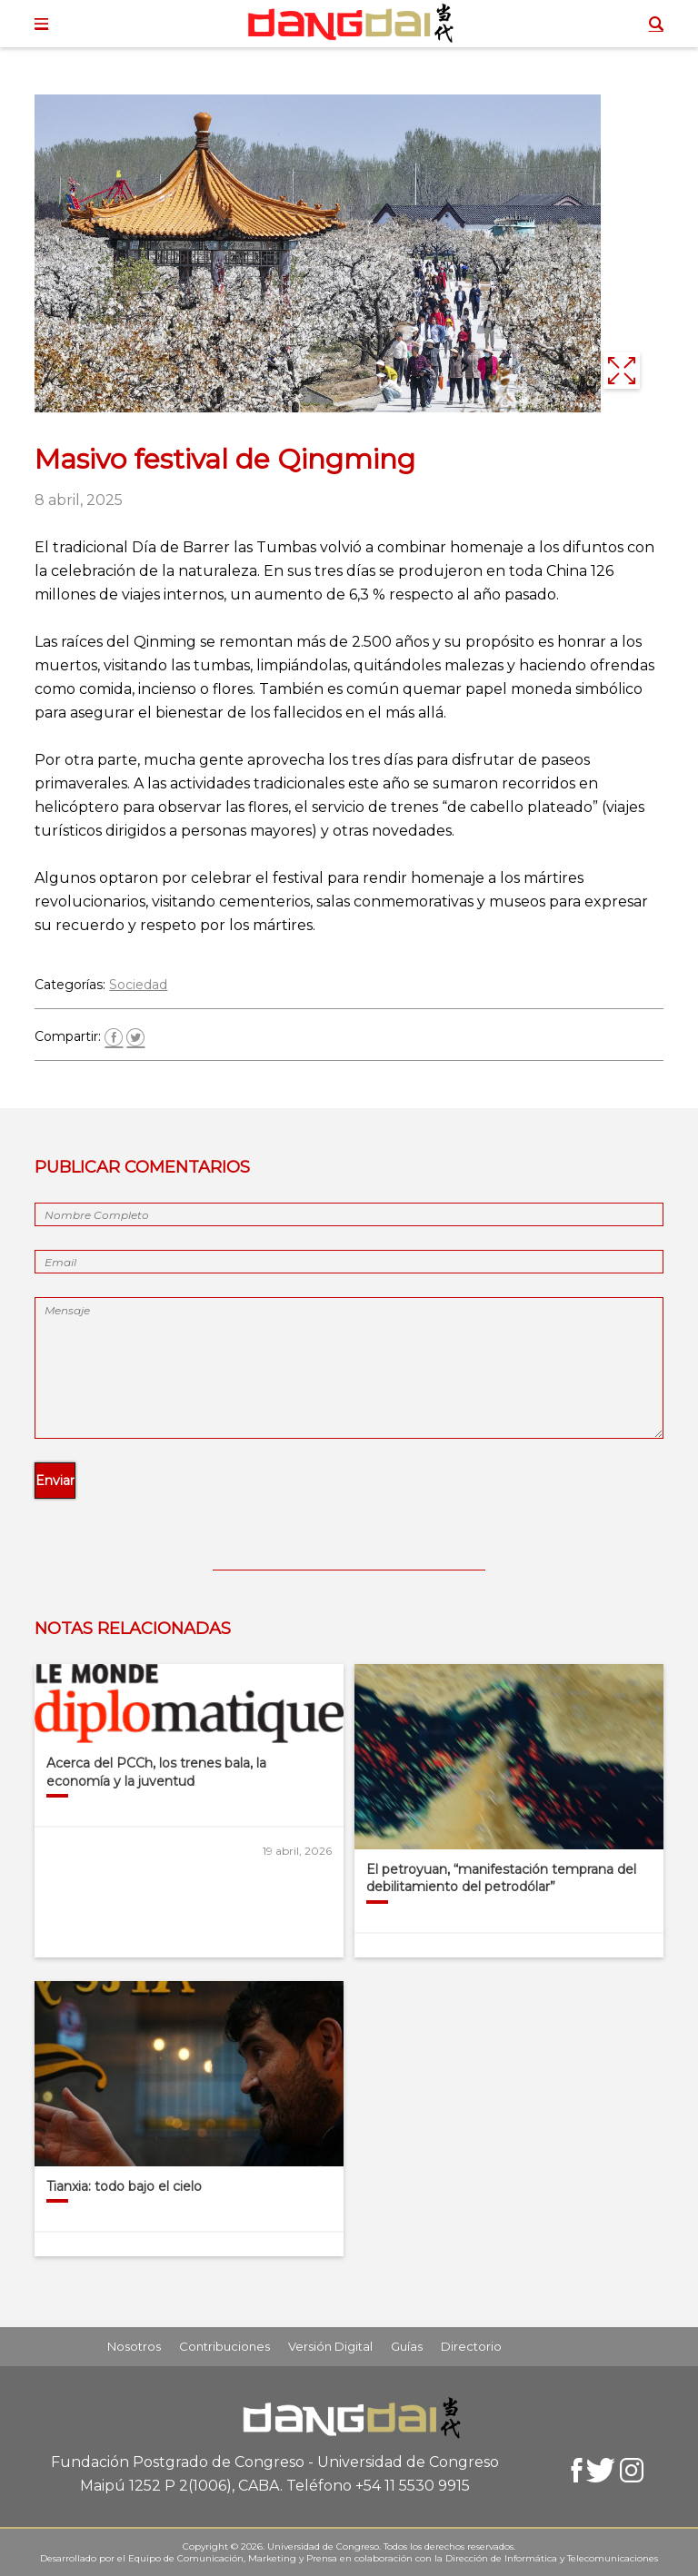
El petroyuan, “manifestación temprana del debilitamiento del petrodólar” (501, 1878)
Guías (407, 2346)
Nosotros (134, 2346)
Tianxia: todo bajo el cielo (124, 2186)
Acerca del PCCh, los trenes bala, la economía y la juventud (156, 1772)
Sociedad (138, 984)
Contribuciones (224, 2346)
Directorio (471, 2346)
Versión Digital (330, 2346)
